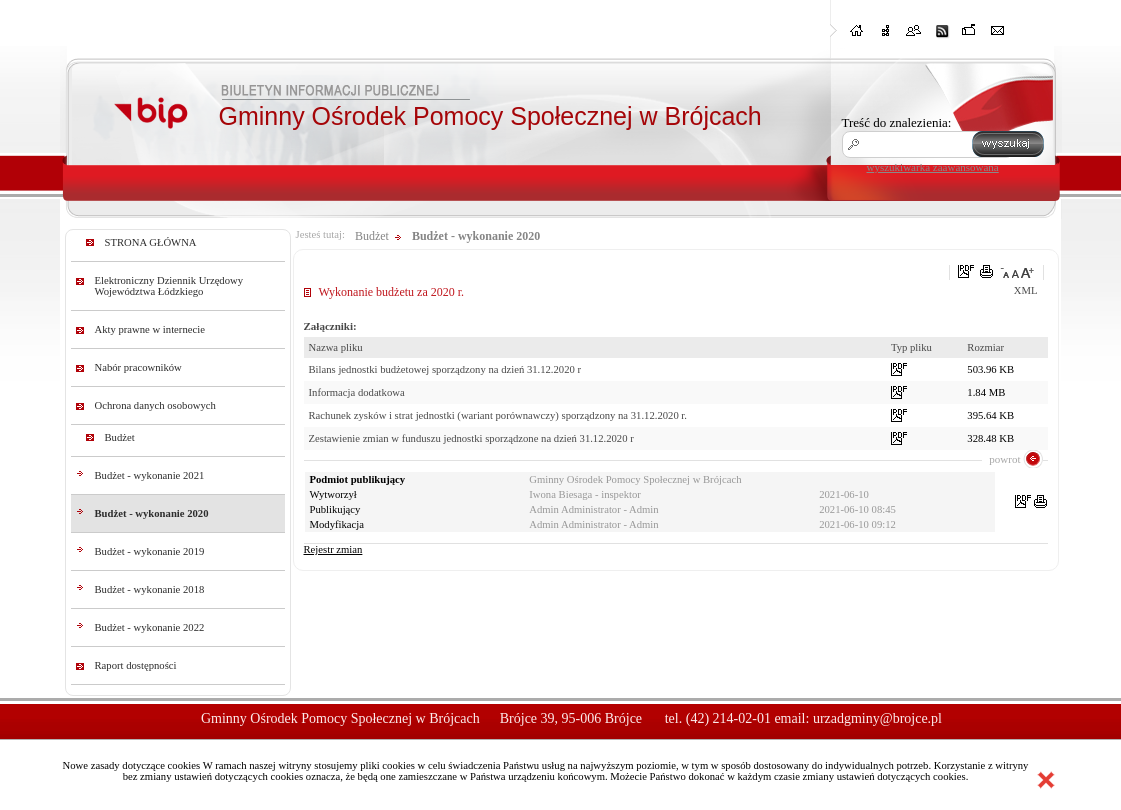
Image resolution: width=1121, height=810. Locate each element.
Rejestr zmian (333, 549)
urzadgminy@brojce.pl (877, 718)
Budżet (120, 437)
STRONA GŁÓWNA (151, 242)
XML (1026, 290)
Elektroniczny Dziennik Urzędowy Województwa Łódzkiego (169, 286)
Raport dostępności (136, 665)
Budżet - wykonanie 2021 (150, 475)
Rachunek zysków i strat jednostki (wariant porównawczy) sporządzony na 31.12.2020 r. (498, 415)
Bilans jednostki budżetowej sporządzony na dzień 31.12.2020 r (445, 369)
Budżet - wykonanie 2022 (150, 627)
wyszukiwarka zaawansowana (933, 167)
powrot (1004, 459)
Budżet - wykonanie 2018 (150, 589)
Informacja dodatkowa (357, 392)
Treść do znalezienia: (897, 122)
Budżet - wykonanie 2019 (150, 551)
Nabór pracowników (138, 367)
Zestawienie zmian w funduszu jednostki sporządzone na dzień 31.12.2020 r (471, 438)
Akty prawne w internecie (150, 329)
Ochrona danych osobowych (155, 405)
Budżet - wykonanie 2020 (152, 513)
